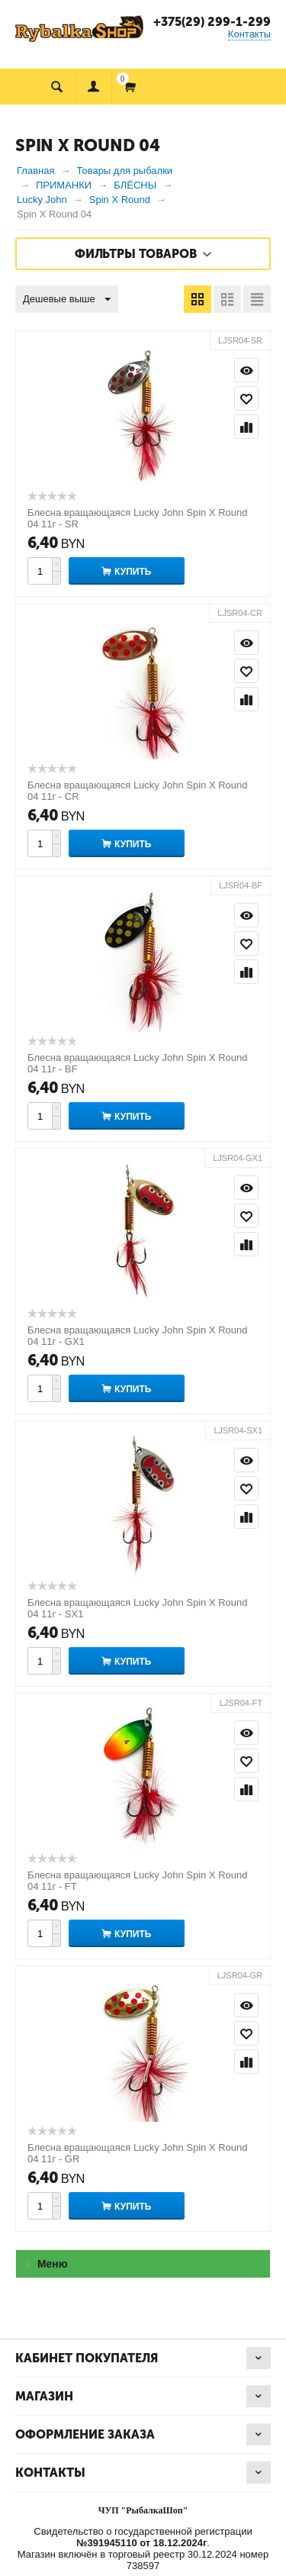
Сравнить (246, 426)
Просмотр (246, 370)
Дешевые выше (67, 300)
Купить (132, 571)
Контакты (249, 34)
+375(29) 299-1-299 (212, 22)
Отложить (246, 398)
